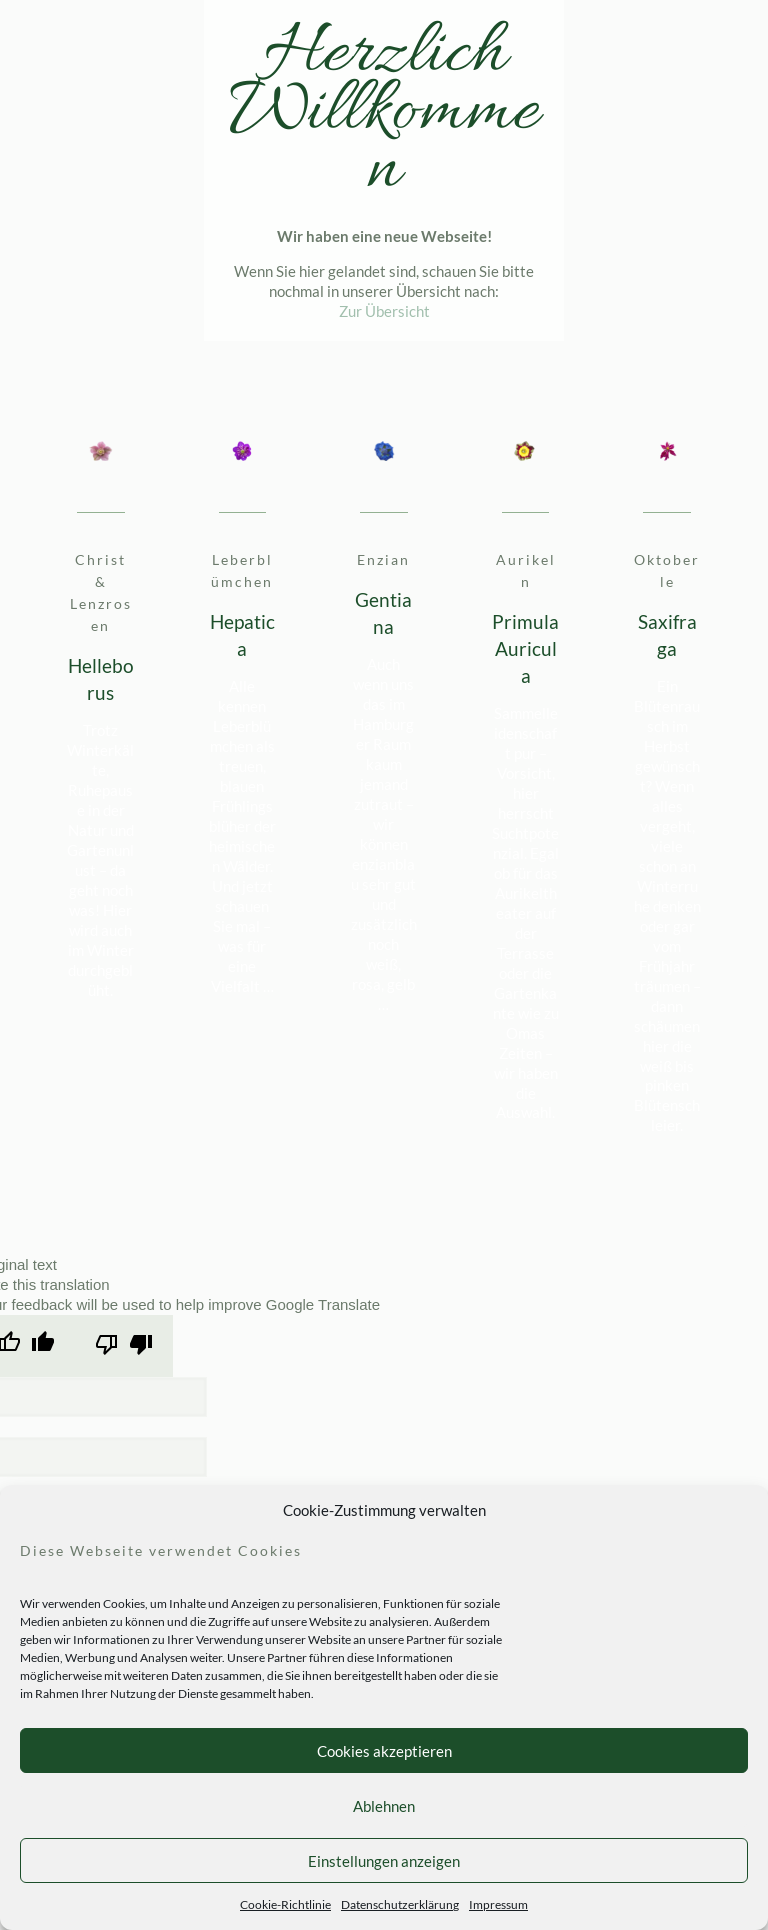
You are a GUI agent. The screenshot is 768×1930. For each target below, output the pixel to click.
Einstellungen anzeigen (384, 1861)
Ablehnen (384, 1806)
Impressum (498, 1904)
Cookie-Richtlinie (285, 1904)
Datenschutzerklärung (400, 1904)
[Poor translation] (124, 1345)
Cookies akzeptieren (384, 1751)
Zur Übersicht (384, 311)
